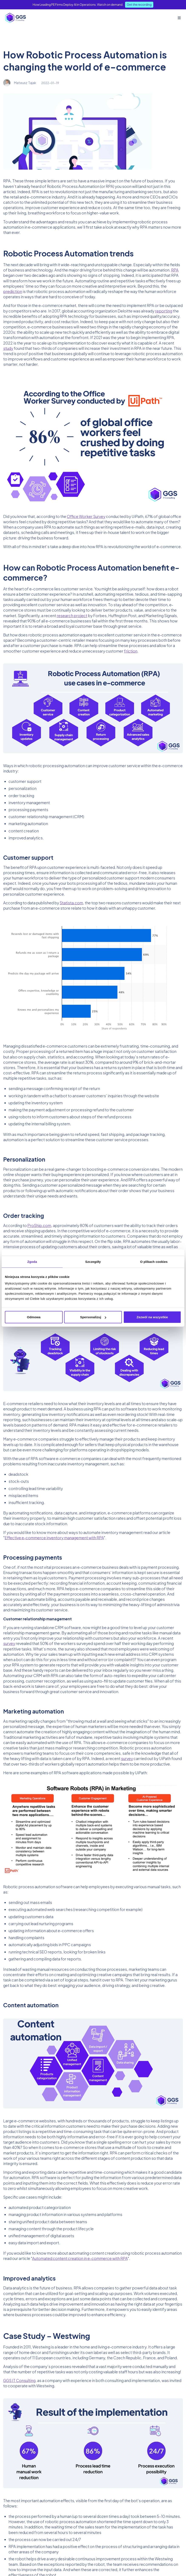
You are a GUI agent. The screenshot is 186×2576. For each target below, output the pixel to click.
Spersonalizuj (93, 1317)
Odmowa (34, 1317)
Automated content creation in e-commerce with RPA (80, 2258)
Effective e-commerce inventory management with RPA (54, 1537)
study (8, 348)
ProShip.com (39, 1225)
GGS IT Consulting (19, 2380)
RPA (175, 269)
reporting (163, 310)
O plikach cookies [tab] (154, 1261)
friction (130, 651)
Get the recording (139, 4)
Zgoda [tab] (32, 1261)
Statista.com (71, 902)
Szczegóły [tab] (93, 1261)
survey (9, 1643)
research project (72, 615)
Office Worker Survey (86, 516)
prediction (12, 291)
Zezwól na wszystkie (152, 1317)
